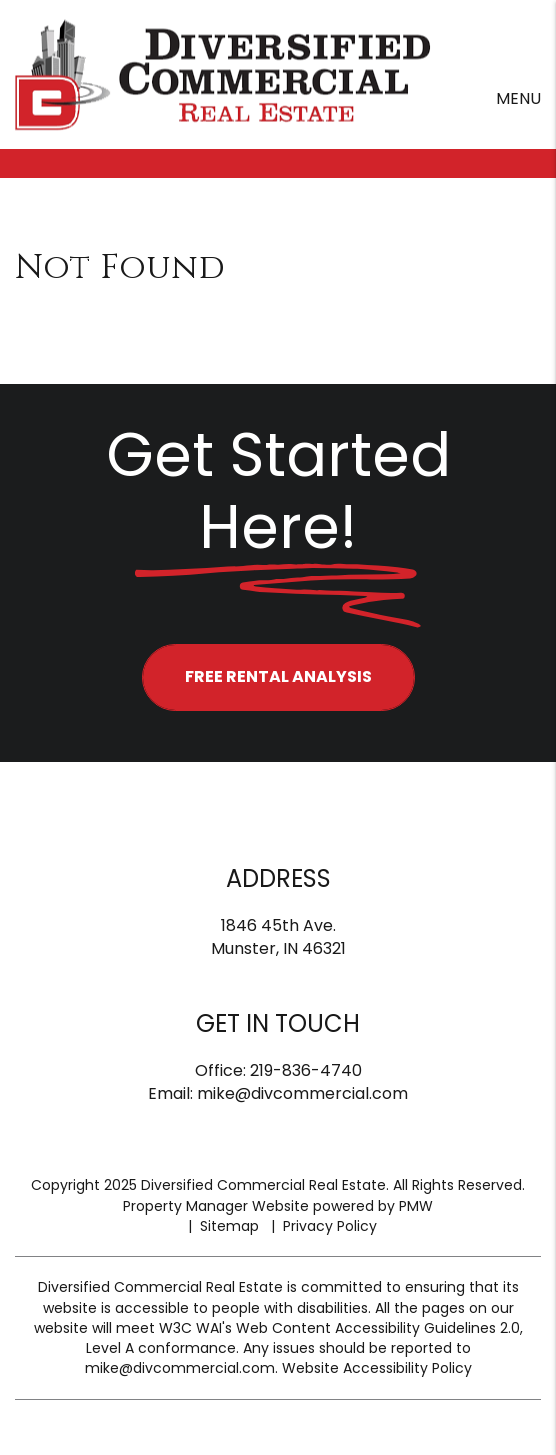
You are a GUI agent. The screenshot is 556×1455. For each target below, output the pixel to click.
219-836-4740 (306, 1070)
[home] (223, 73)
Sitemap (229, 1226)
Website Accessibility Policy (377, 1368)
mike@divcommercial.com (302, 1093)
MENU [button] (518, 98)
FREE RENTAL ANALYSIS (278, 676)
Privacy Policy (330, 1226)
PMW (416, 1206)
